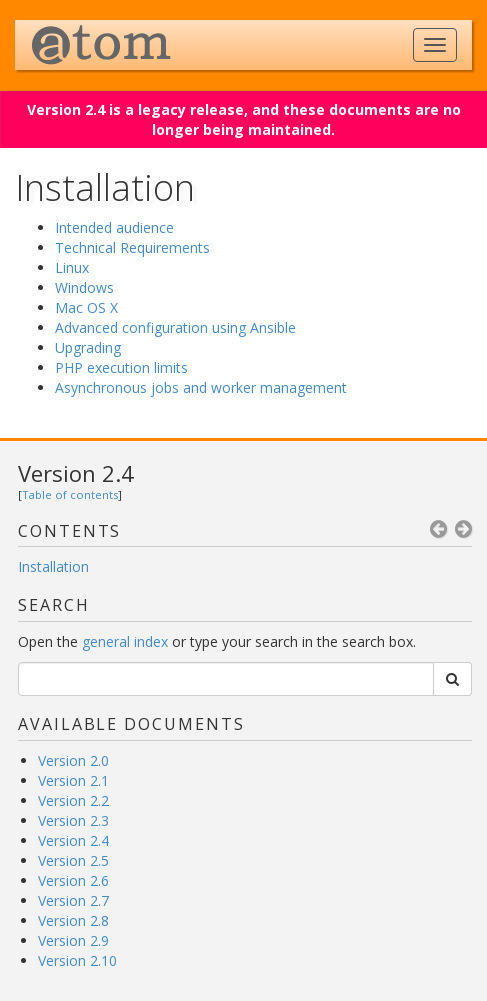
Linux (72, 267)
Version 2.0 (73, 760)
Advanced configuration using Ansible (175, 327)
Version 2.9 (73, 940)
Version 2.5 (73, 860)
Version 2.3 (73, 820)
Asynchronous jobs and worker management (201, 387)
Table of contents (70, 494)
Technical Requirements (132, 247)
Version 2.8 (73, 920)
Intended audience (114, 227)
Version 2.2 (73, 800)
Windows (84, 287)
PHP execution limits (121, 367)
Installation (53, 566)
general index (125, 641)
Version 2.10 (77, 960)
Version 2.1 (73, 780)
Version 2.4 (76, 473)
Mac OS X (86, 307)
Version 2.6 (73, 880)
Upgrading (88, 347)
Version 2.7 (73, 900)
